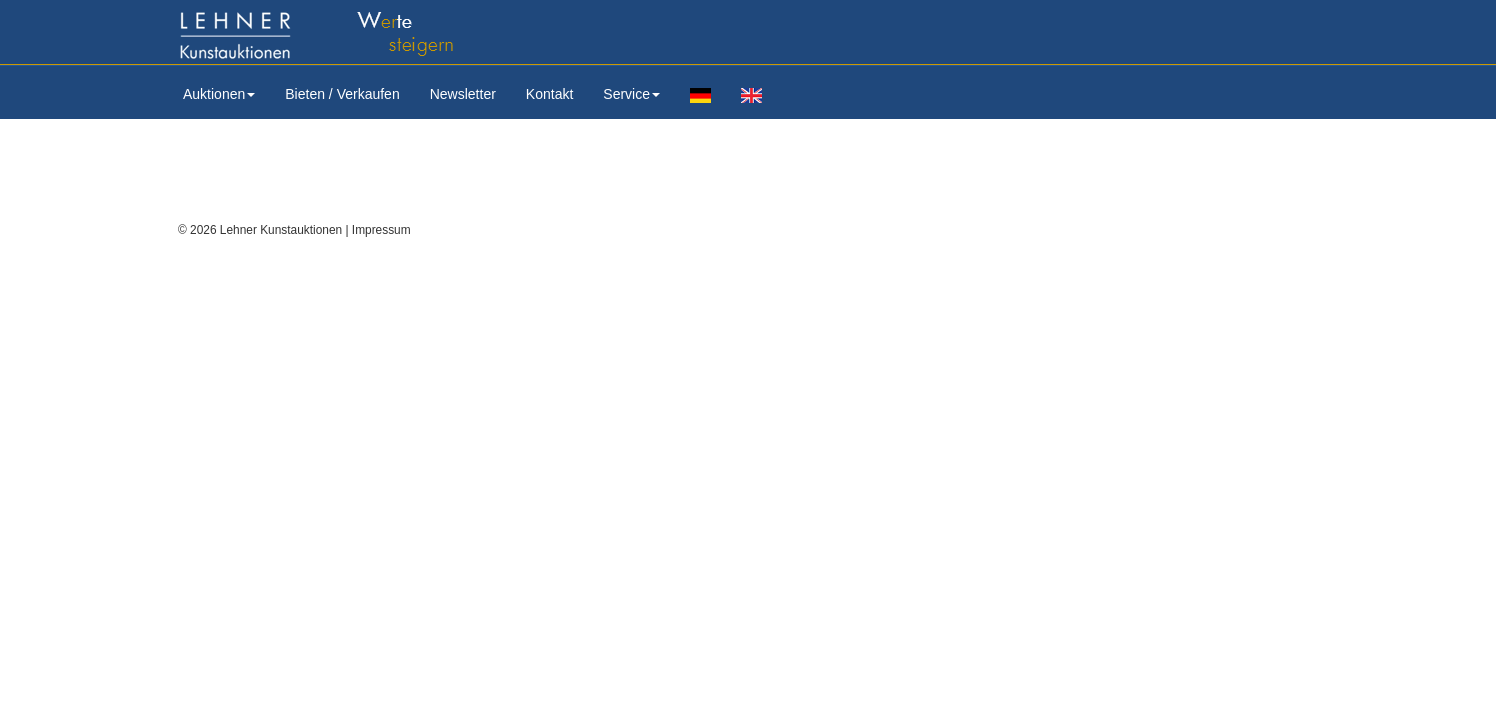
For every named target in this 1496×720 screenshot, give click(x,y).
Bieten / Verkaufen (342, 94)
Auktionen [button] (219, 94)
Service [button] (631, 94)
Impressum (381, 230)
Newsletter (463, 94)
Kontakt (549, 94)
